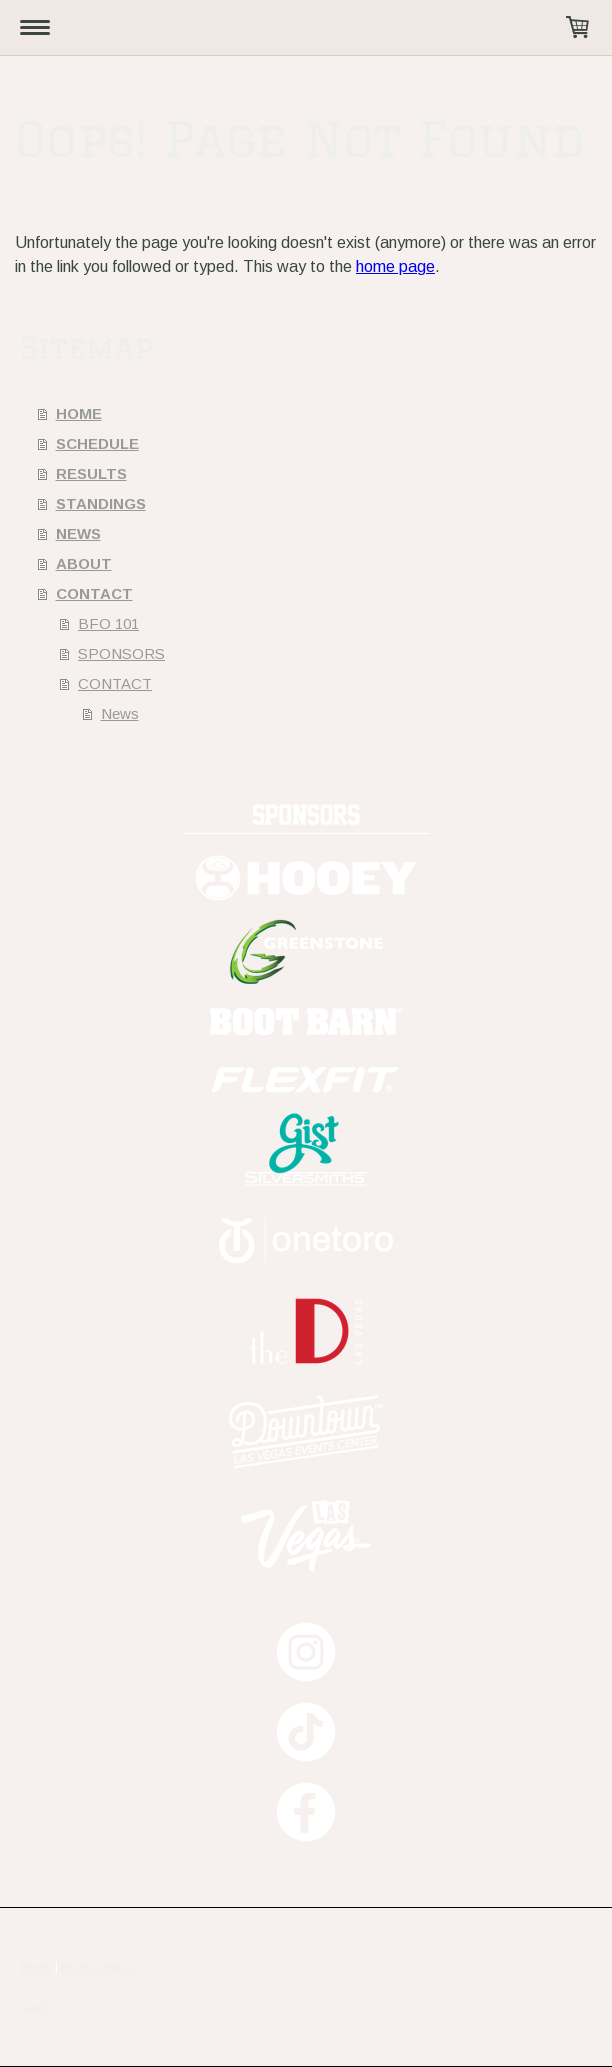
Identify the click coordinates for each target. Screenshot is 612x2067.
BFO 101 (108, 623)
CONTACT (94, 593)
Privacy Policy (98, 1967)
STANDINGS (101, 503)
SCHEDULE (97, 443)
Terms (36, 1967)
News (120, 713)
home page (395, 266)
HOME (79, 413)
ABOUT (84, 563)
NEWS (78, 533)
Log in (36, 2006)
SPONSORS (121, 653)
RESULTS (91, 473)
